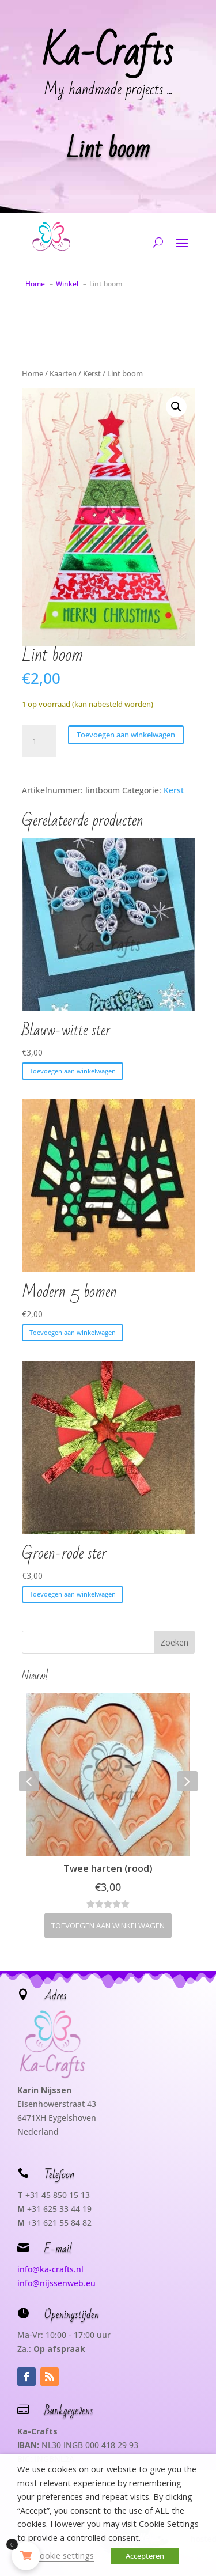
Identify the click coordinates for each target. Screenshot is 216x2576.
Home (32, 373)
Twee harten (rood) (108, 1868)
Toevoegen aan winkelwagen (126, 734)
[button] (176, 406)
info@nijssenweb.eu (56, 2283)
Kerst (92, 373)
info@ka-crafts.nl (50, 2269)
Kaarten (63, 373)
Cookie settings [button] (64, 2555)
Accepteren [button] (145, 2556)
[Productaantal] (39, 741)
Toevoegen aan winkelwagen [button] (72, 1070)
